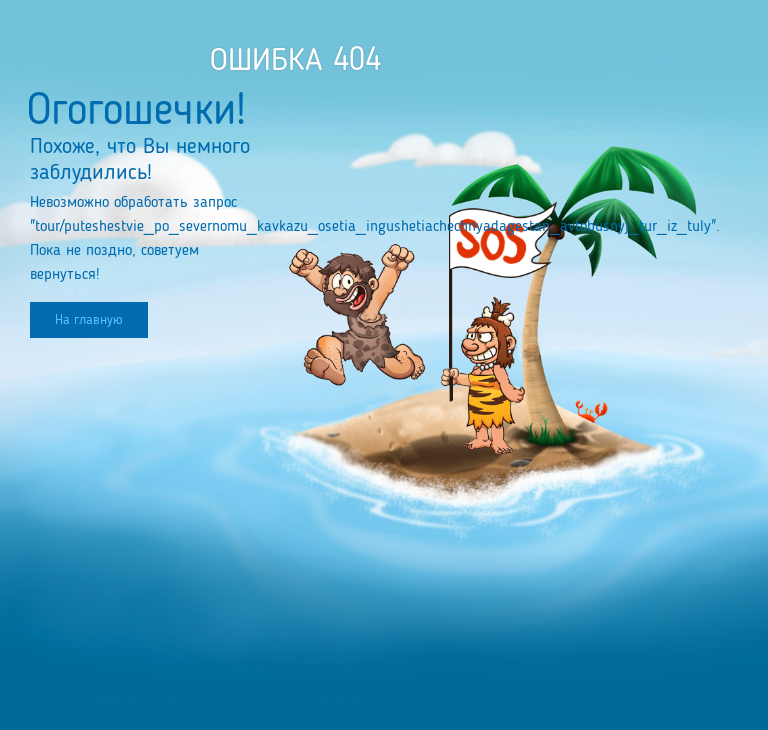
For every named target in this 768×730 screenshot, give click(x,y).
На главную (89, 320)
